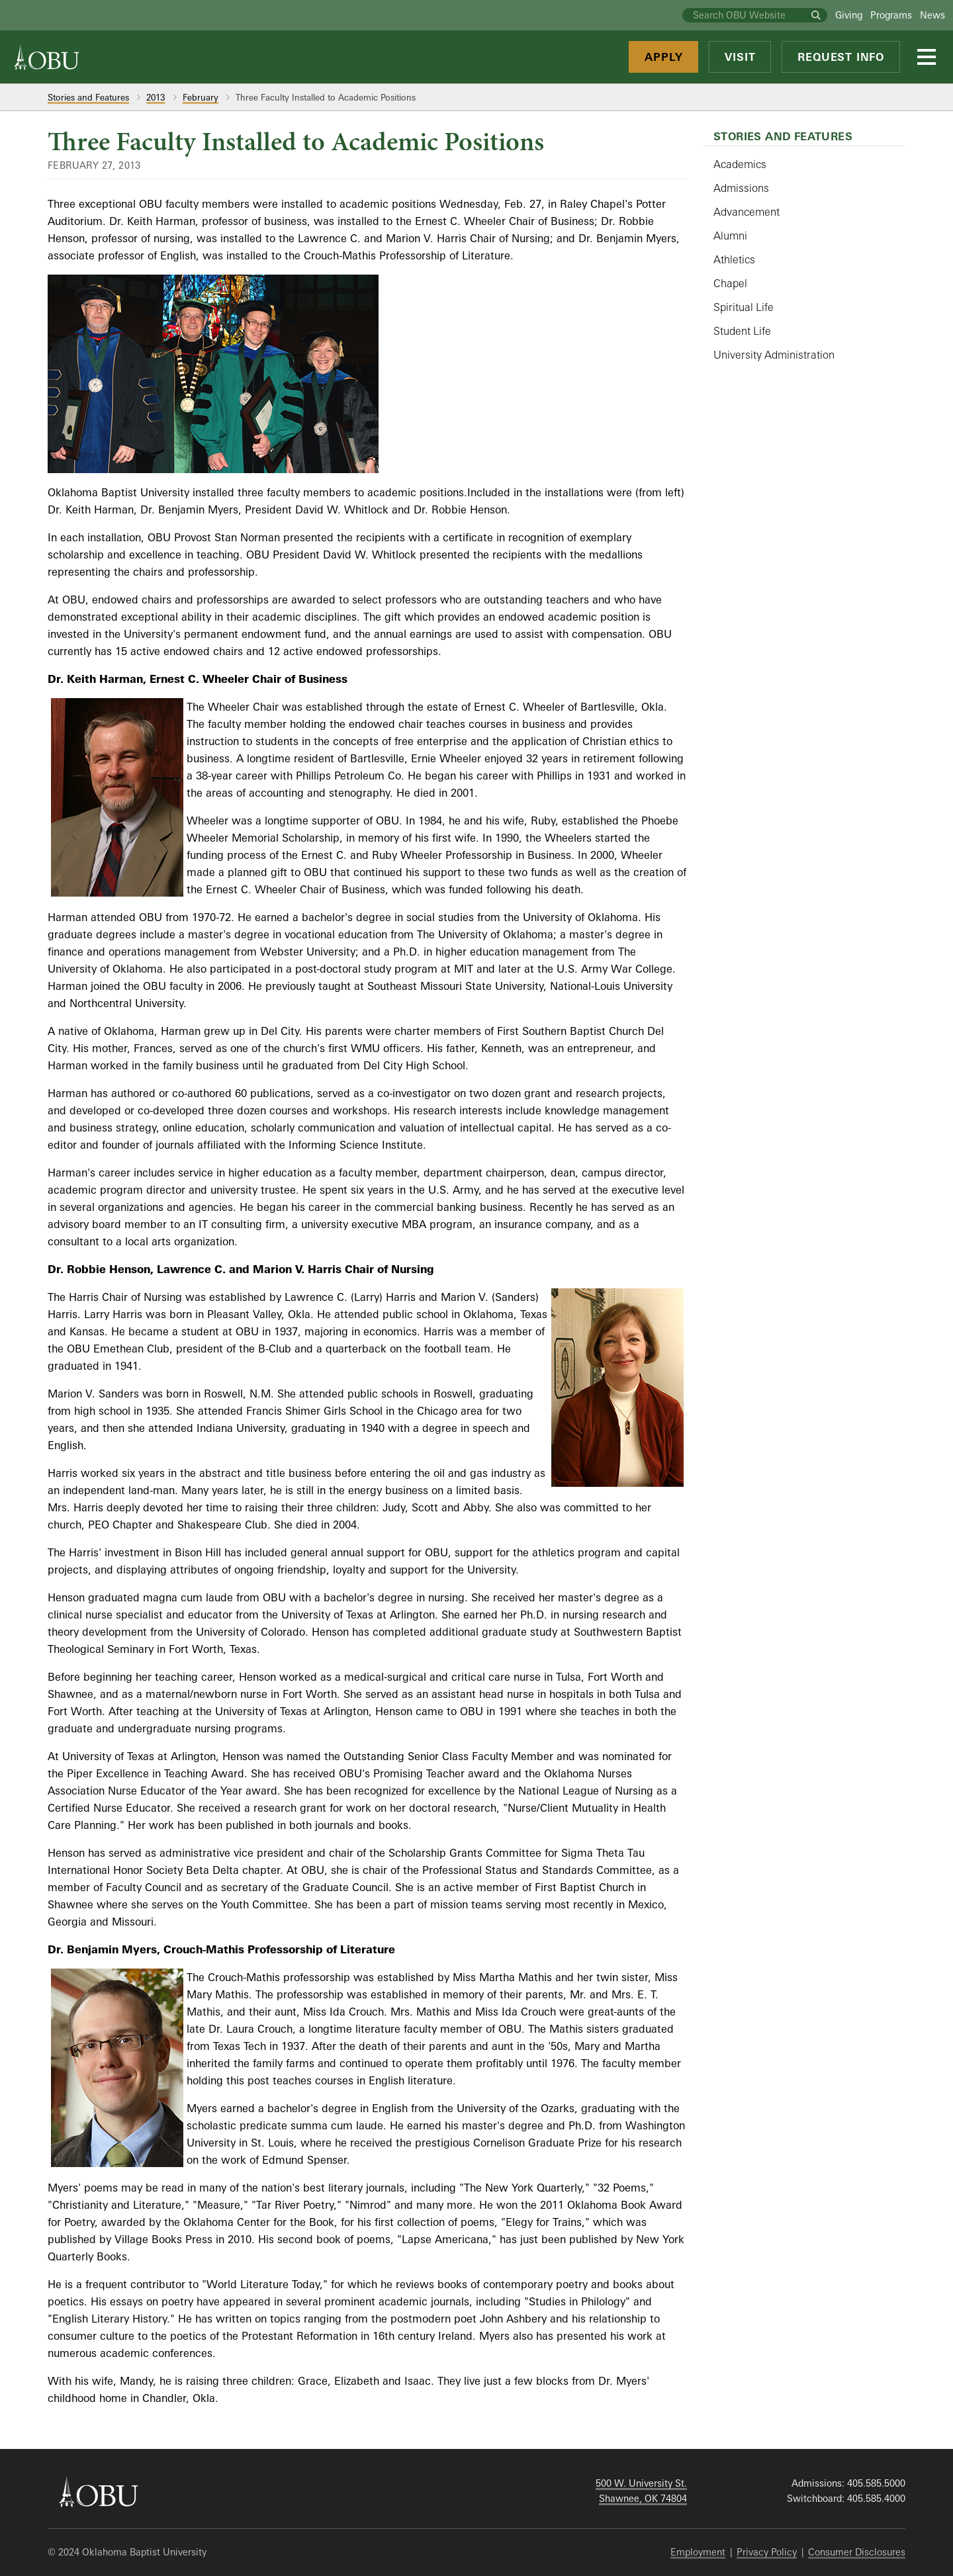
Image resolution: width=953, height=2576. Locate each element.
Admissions (741, 188)
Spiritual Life (743, 307)
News (932, 15)
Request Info (840, 57)
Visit (740, 57)
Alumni (730, 235)
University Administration (774, 354)
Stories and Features (88, 97)
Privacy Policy (767, 2551)
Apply (663, 57)
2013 (155, 97)
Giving (848, 15)
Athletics (734, 259)
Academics (739, 164)
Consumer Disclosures (856, 2551)
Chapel (730, 283)
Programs (891, 15)
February (200, 97)
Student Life (742, 330)
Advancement (746, 211)
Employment (697, 2551)
